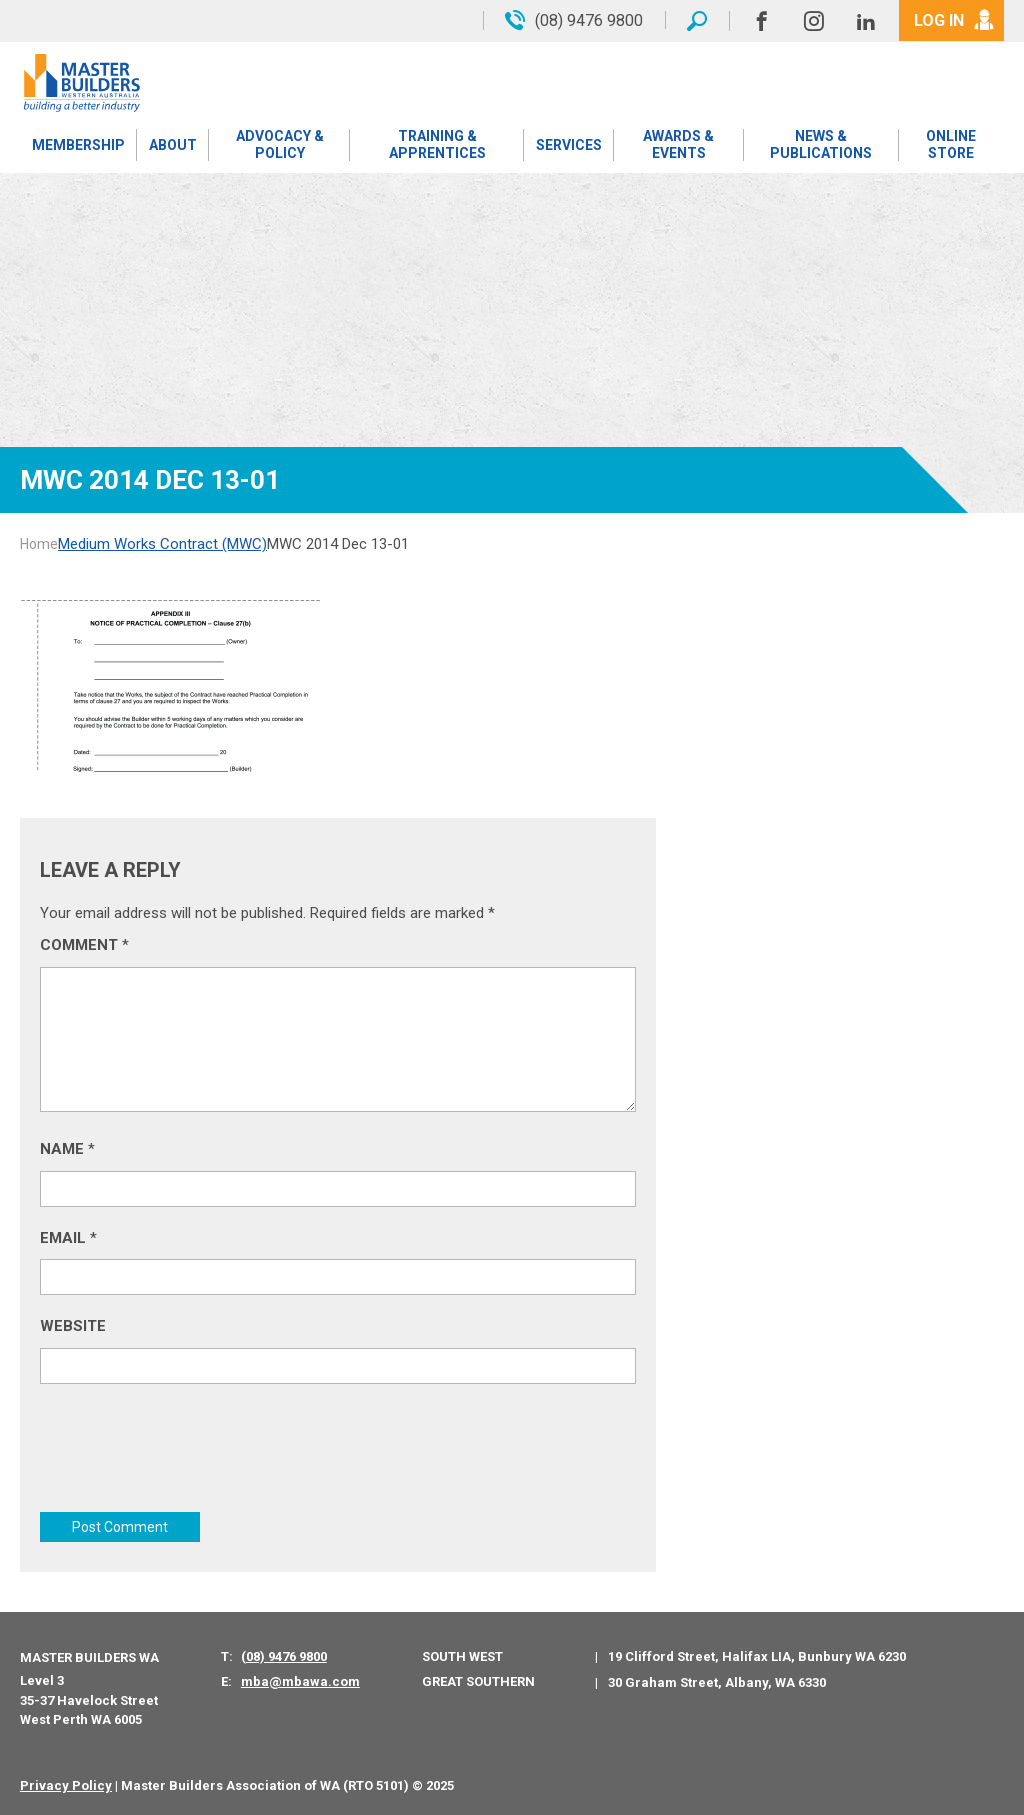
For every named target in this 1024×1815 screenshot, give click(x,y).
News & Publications (821, 144)
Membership (78, 145)
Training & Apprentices (437, 144)
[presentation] (192, 1453)
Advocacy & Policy (280, 144)
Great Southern (478, 1681)
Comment (84, 945)
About (173, 145)
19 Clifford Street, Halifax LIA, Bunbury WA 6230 (757, 1656)
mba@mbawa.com (300, 1681)
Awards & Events (678, 144)
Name (67, 1149)
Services (569, 145)
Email (68, 1238)
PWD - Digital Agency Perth (546, 1785)
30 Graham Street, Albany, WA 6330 (717, 1682)
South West (462, 1656)
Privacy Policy (66, 1785)
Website (73, 1326)
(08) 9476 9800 (284, 1656)
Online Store (951, 144)
